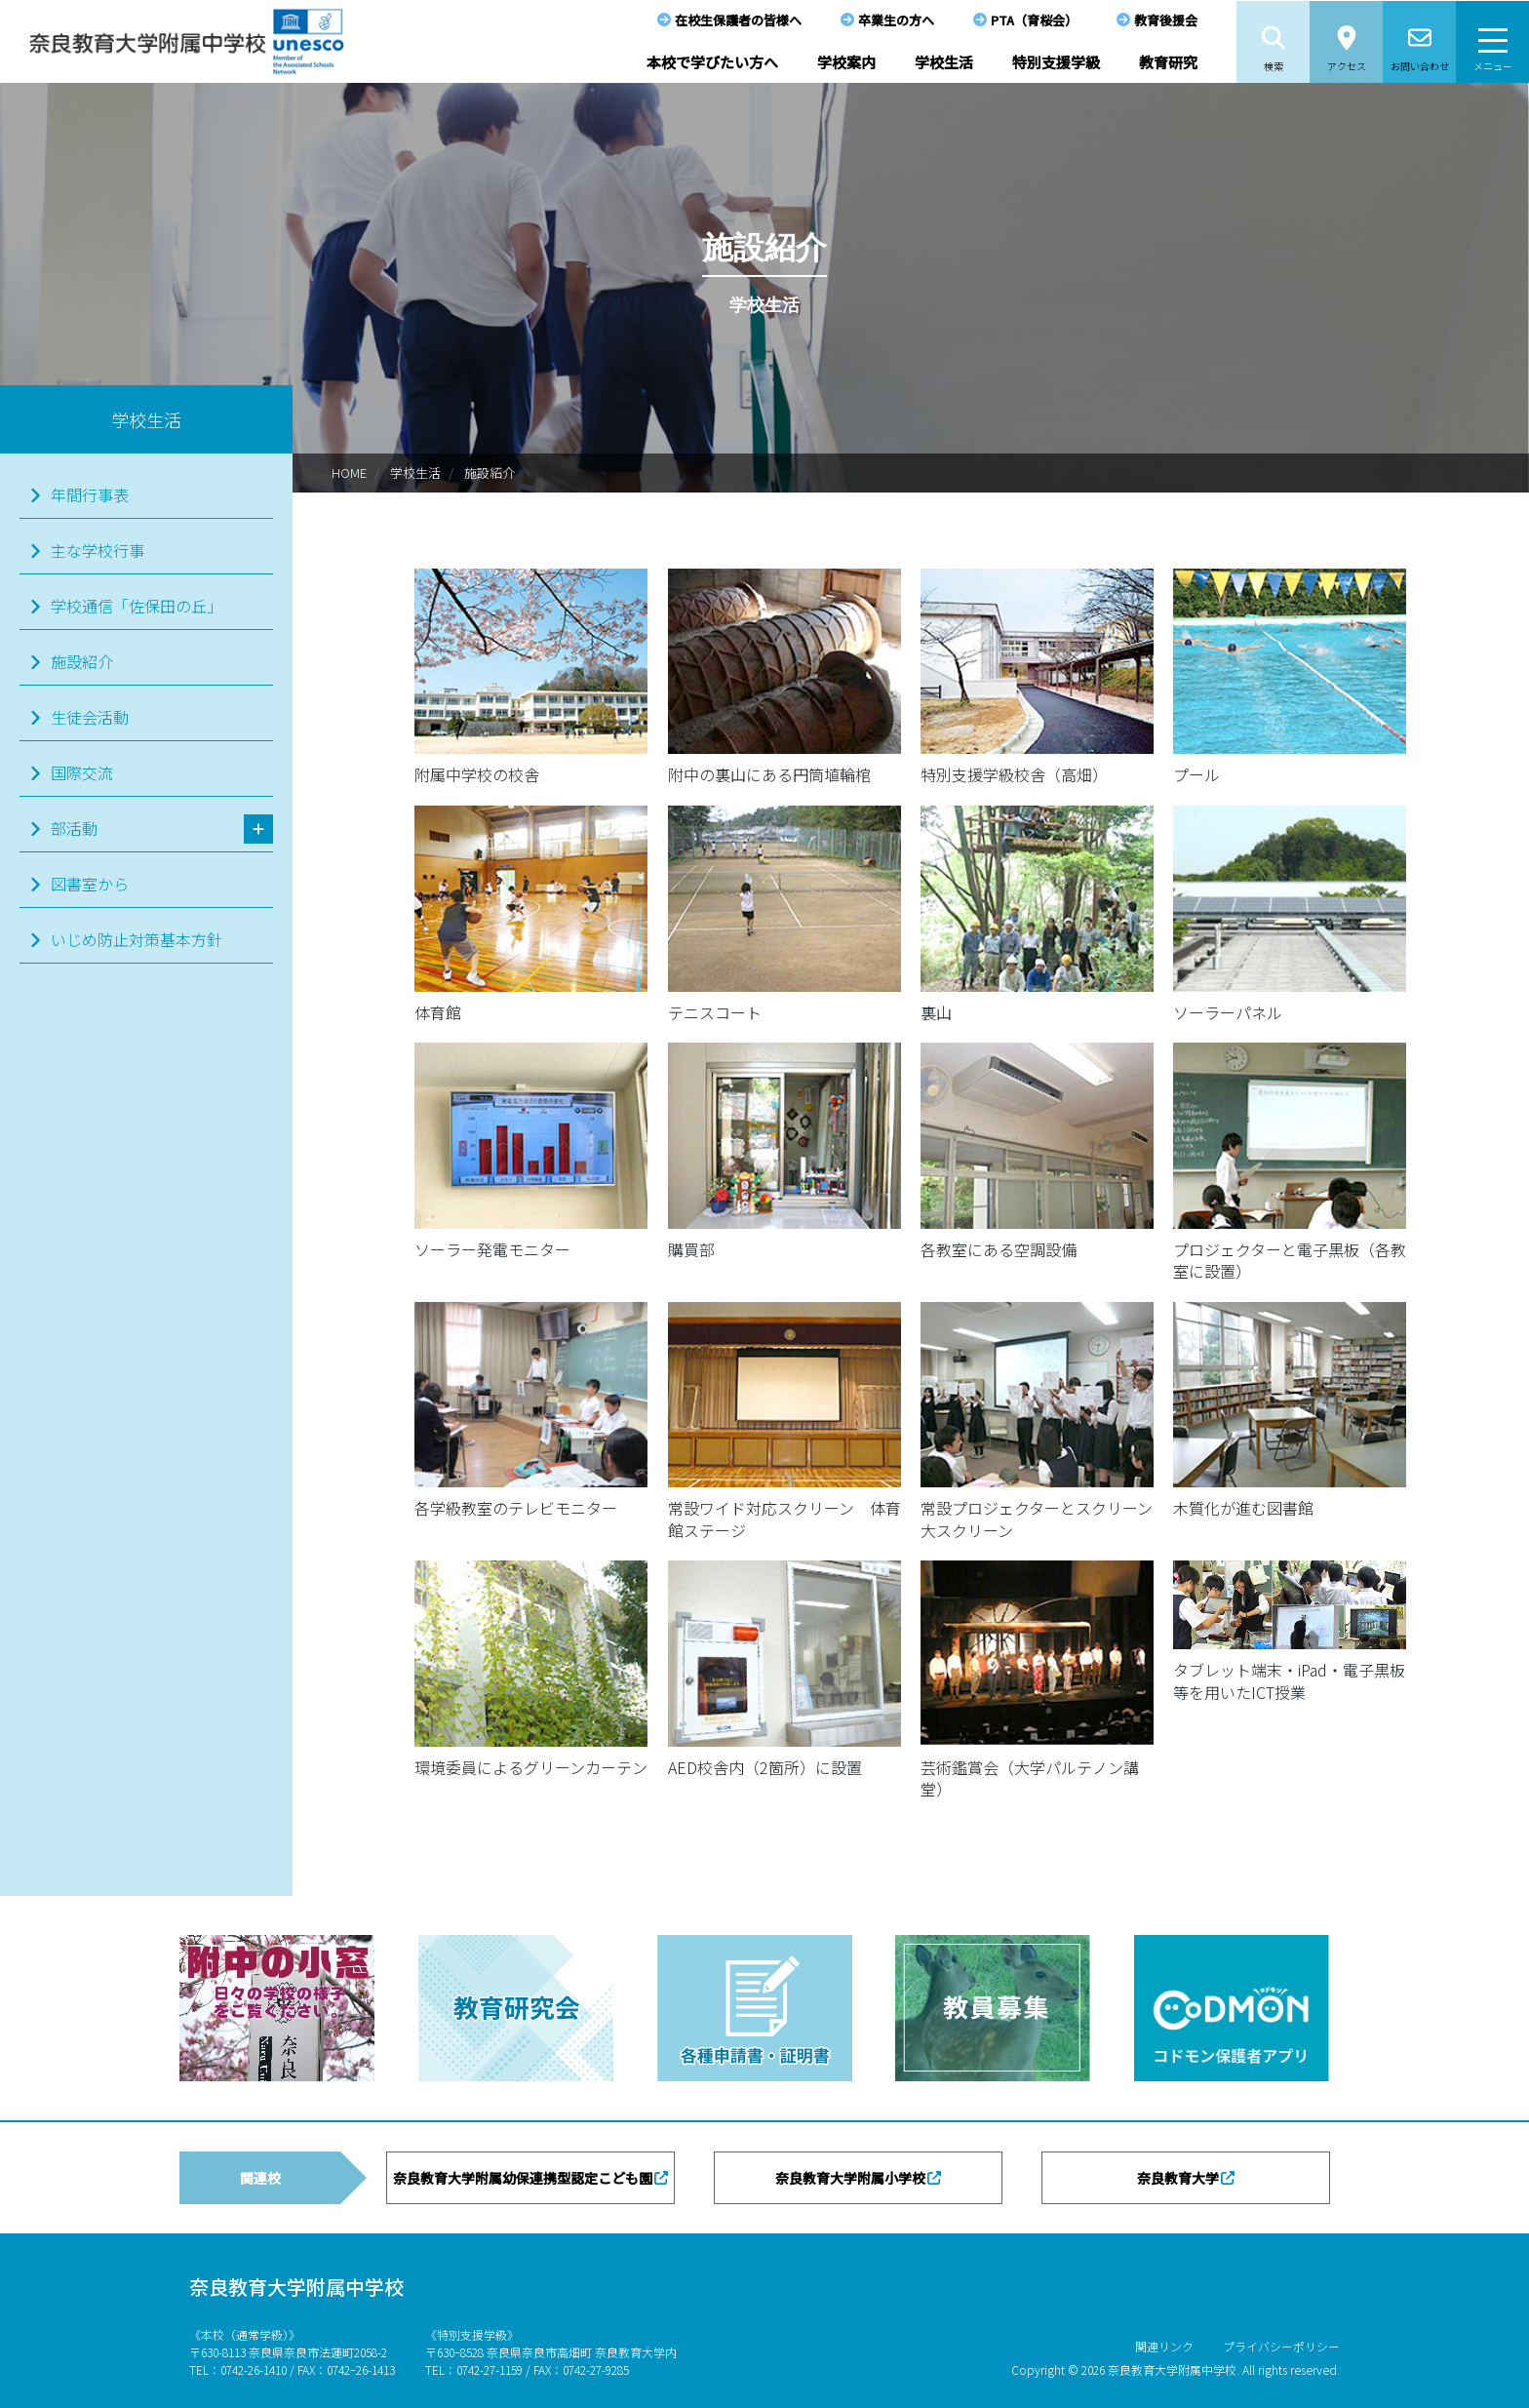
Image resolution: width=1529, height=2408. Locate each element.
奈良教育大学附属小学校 (850, 2178)
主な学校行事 (97, 550)
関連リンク (1164, 2346)
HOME (349, 472)
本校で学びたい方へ (712, 62)
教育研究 (1168, 62)
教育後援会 (1165, 20)
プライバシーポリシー (1281, 2346)
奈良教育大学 (1178, 2178)
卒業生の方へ (896, 20)
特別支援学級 (1056, 62)
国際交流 (82, 772)
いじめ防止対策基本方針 (136, 939)
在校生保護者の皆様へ (738, 20)
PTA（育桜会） (1034, 20)
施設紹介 (489, 472)
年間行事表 (90, 494)
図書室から (90, 883)
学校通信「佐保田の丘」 (136, 605)
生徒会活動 (90, 717)
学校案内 (846, 62)
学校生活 (944, 62)
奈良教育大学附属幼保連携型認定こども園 (522, 2178)
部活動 (74, 828)
